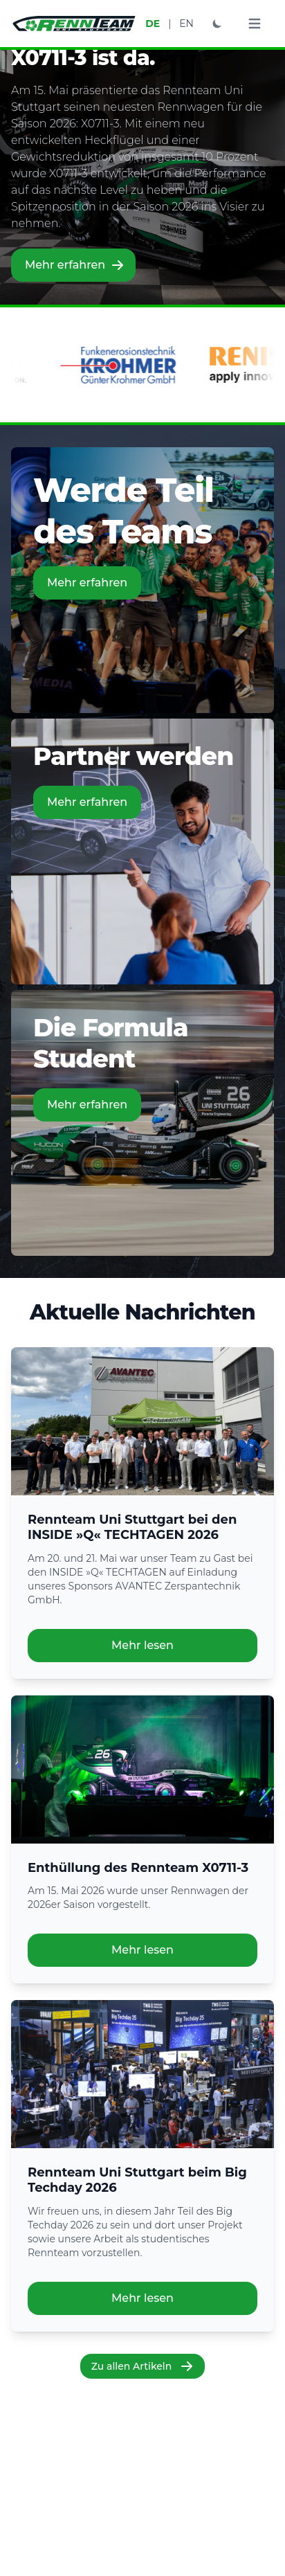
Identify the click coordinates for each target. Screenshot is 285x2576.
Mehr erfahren (75, 265)
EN (186, 23)
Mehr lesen (142, 1645)
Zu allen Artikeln (142, 2366)
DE (152, 23)
